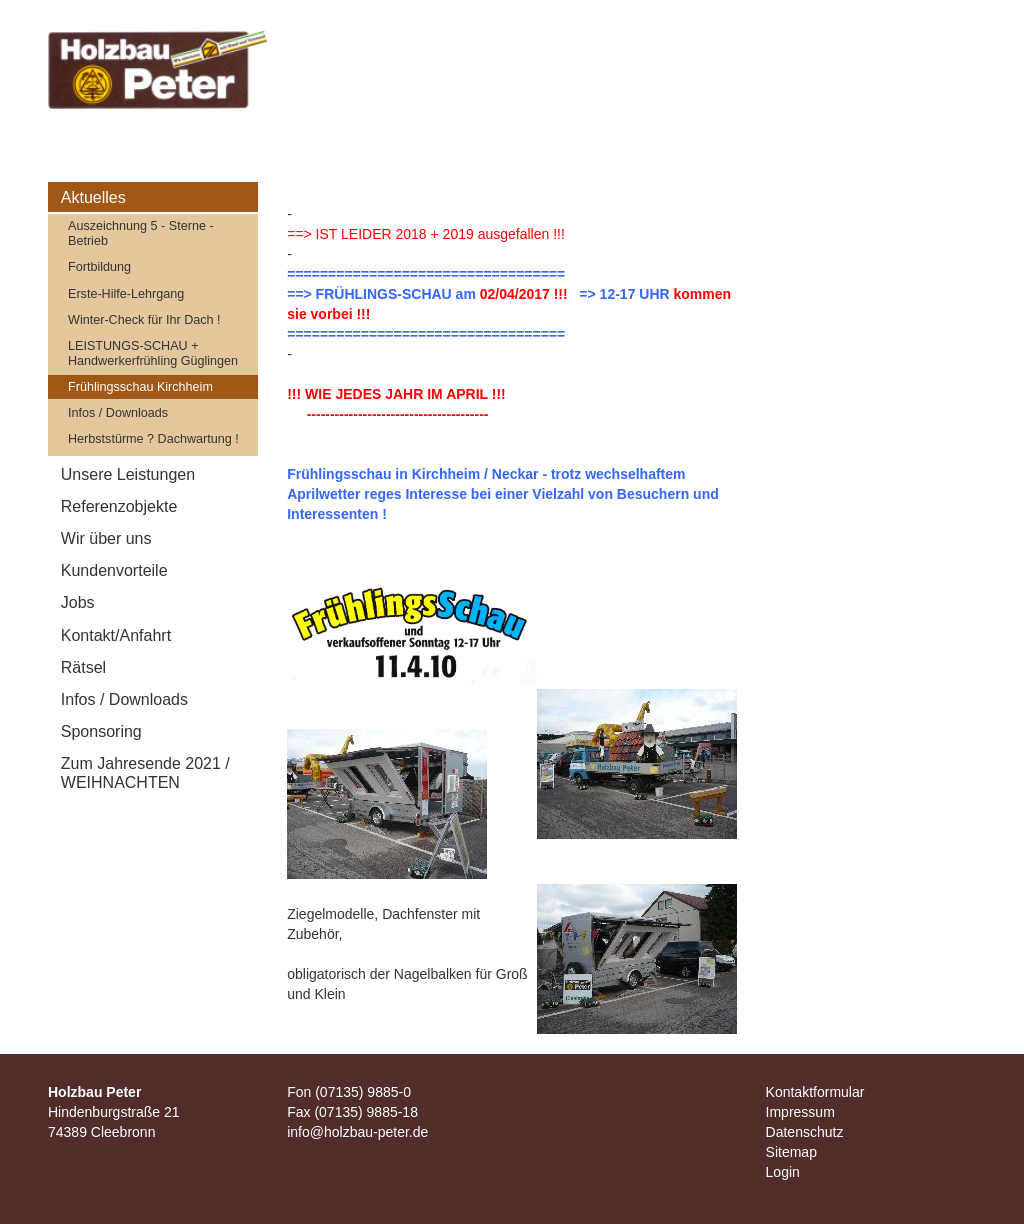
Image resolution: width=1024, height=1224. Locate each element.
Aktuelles (93, 197)
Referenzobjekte (119, 506)
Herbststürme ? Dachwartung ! (153, 439)
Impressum (800, 1112)
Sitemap (791, 1152)
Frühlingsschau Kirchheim (140, 387)
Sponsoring (101, 731)
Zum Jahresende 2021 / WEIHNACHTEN (145, 773)
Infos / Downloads (118, 413)
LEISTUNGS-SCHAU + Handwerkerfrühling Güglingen (153, 353)
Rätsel (83, 667)
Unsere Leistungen (128, 474)
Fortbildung (99, 267)
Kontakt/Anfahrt (116, 635)
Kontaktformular (815, 1092)
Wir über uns (106, 538)
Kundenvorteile (114, 570)
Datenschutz (805, 1132)
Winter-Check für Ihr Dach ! (144, 320)
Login (783, 1172)
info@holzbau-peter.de (357, 1132)
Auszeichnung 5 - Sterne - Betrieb (141, 233)
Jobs (78, 602)
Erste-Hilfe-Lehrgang (126, 294)
